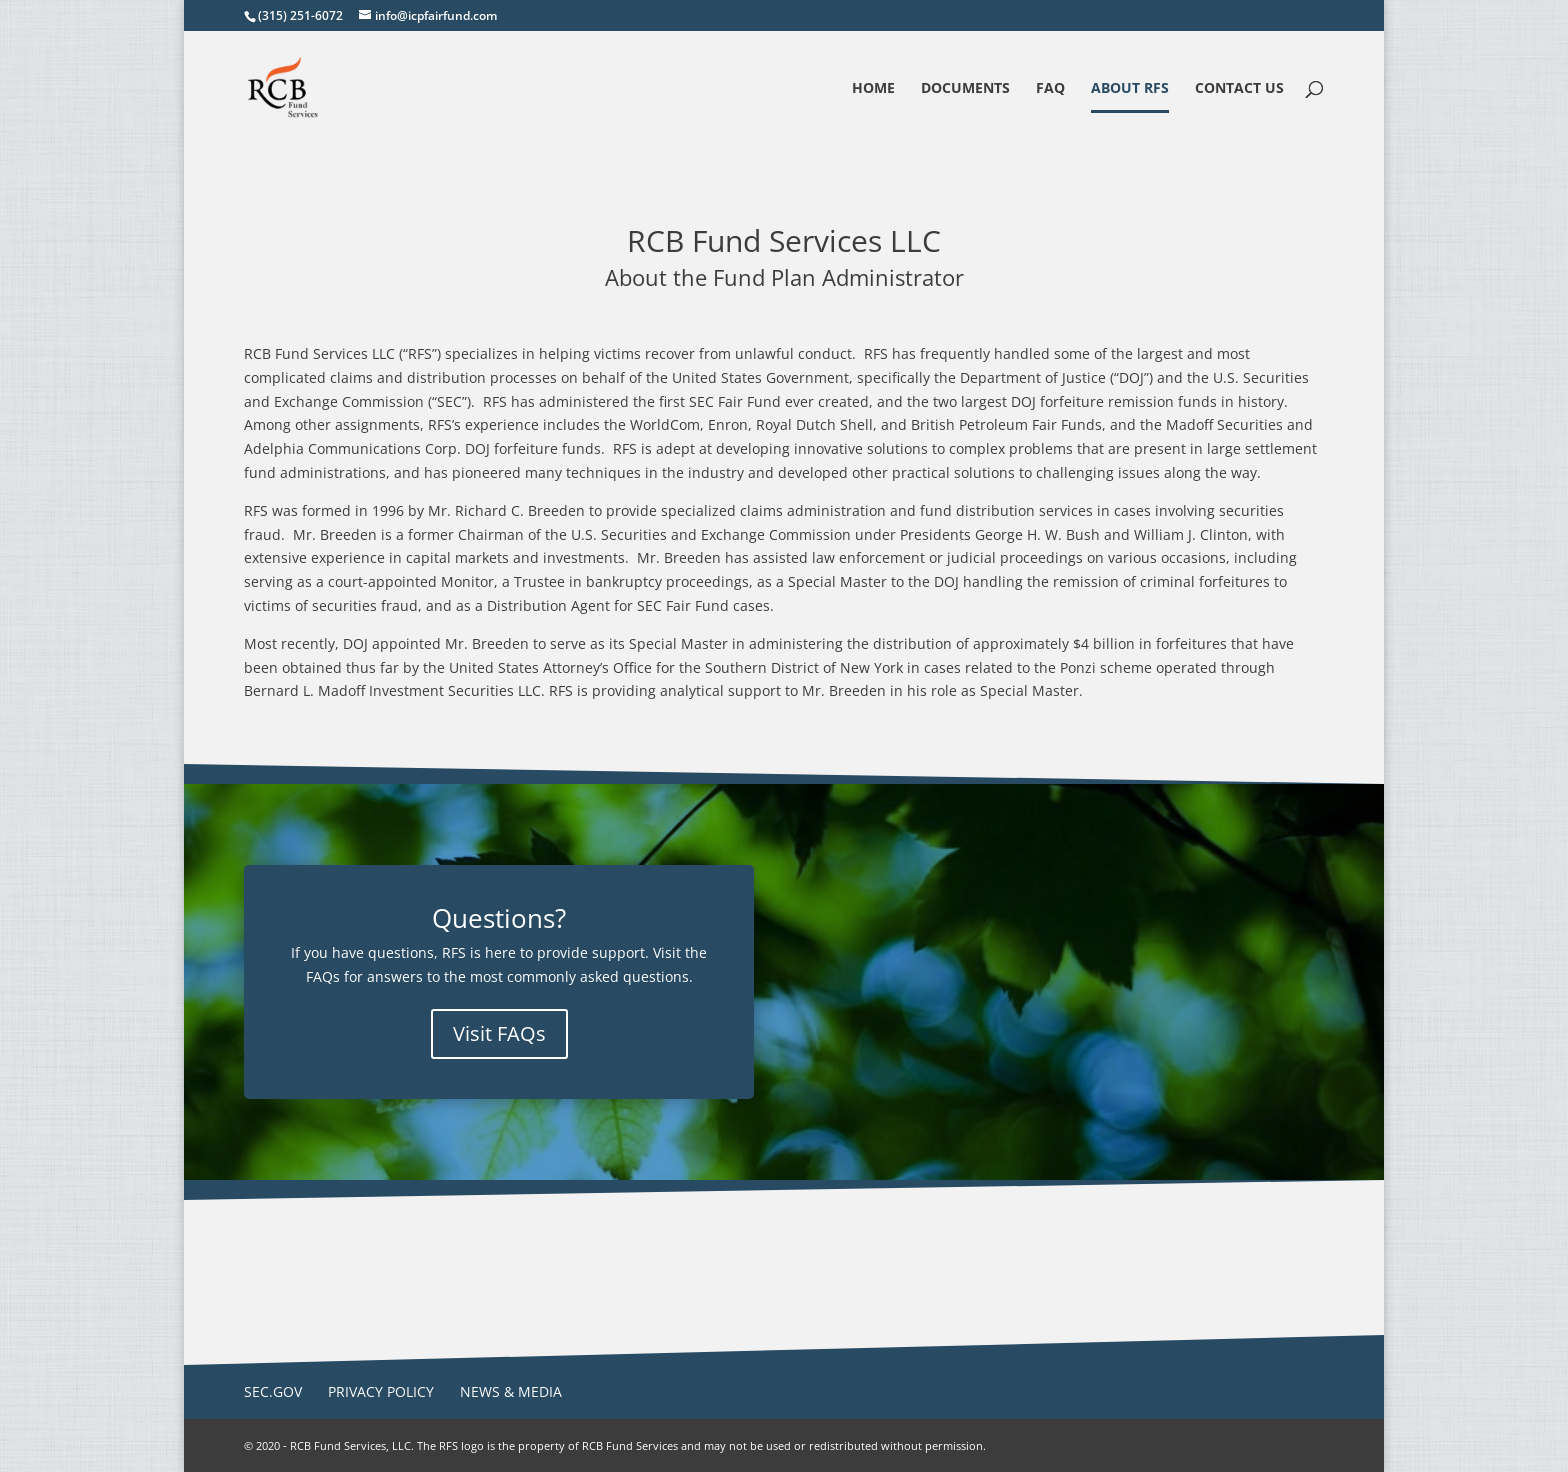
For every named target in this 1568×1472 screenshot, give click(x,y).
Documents (965, 89)
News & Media (511, 1391)
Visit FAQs (499, 1033)
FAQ (1050, 89)
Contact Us (1239, 89)
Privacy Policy (381, 1391)
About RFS (1130, 89)
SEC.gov (273, 1391)
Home (873, 89)
